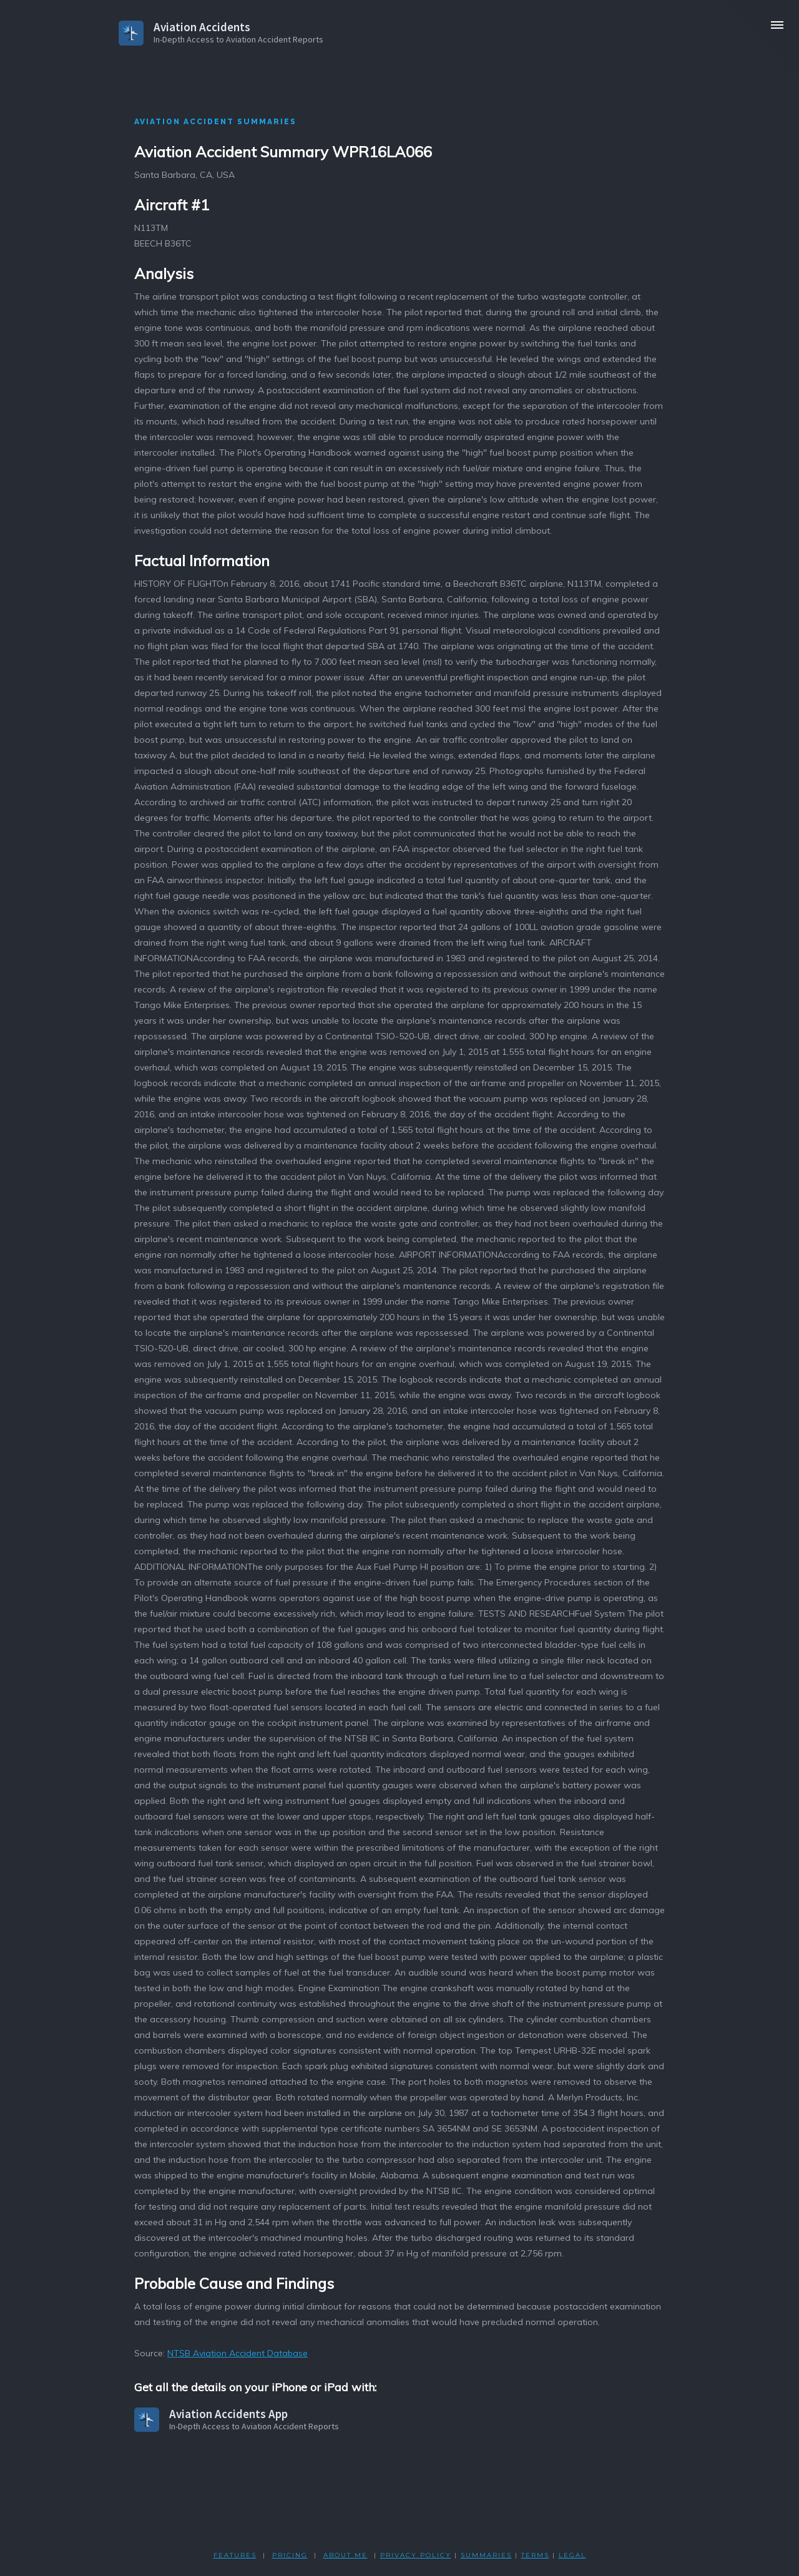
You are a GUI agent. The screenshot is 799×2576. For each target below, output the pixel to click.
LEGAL (572, 2555)
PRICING (290, 2555)
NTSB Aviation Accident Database (237, 2353)
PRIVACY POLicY (415, 2555)
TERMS (535, 2555)
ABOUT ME (345, 2555)
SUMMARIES (486, 2555)
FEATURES (235, 2555)
